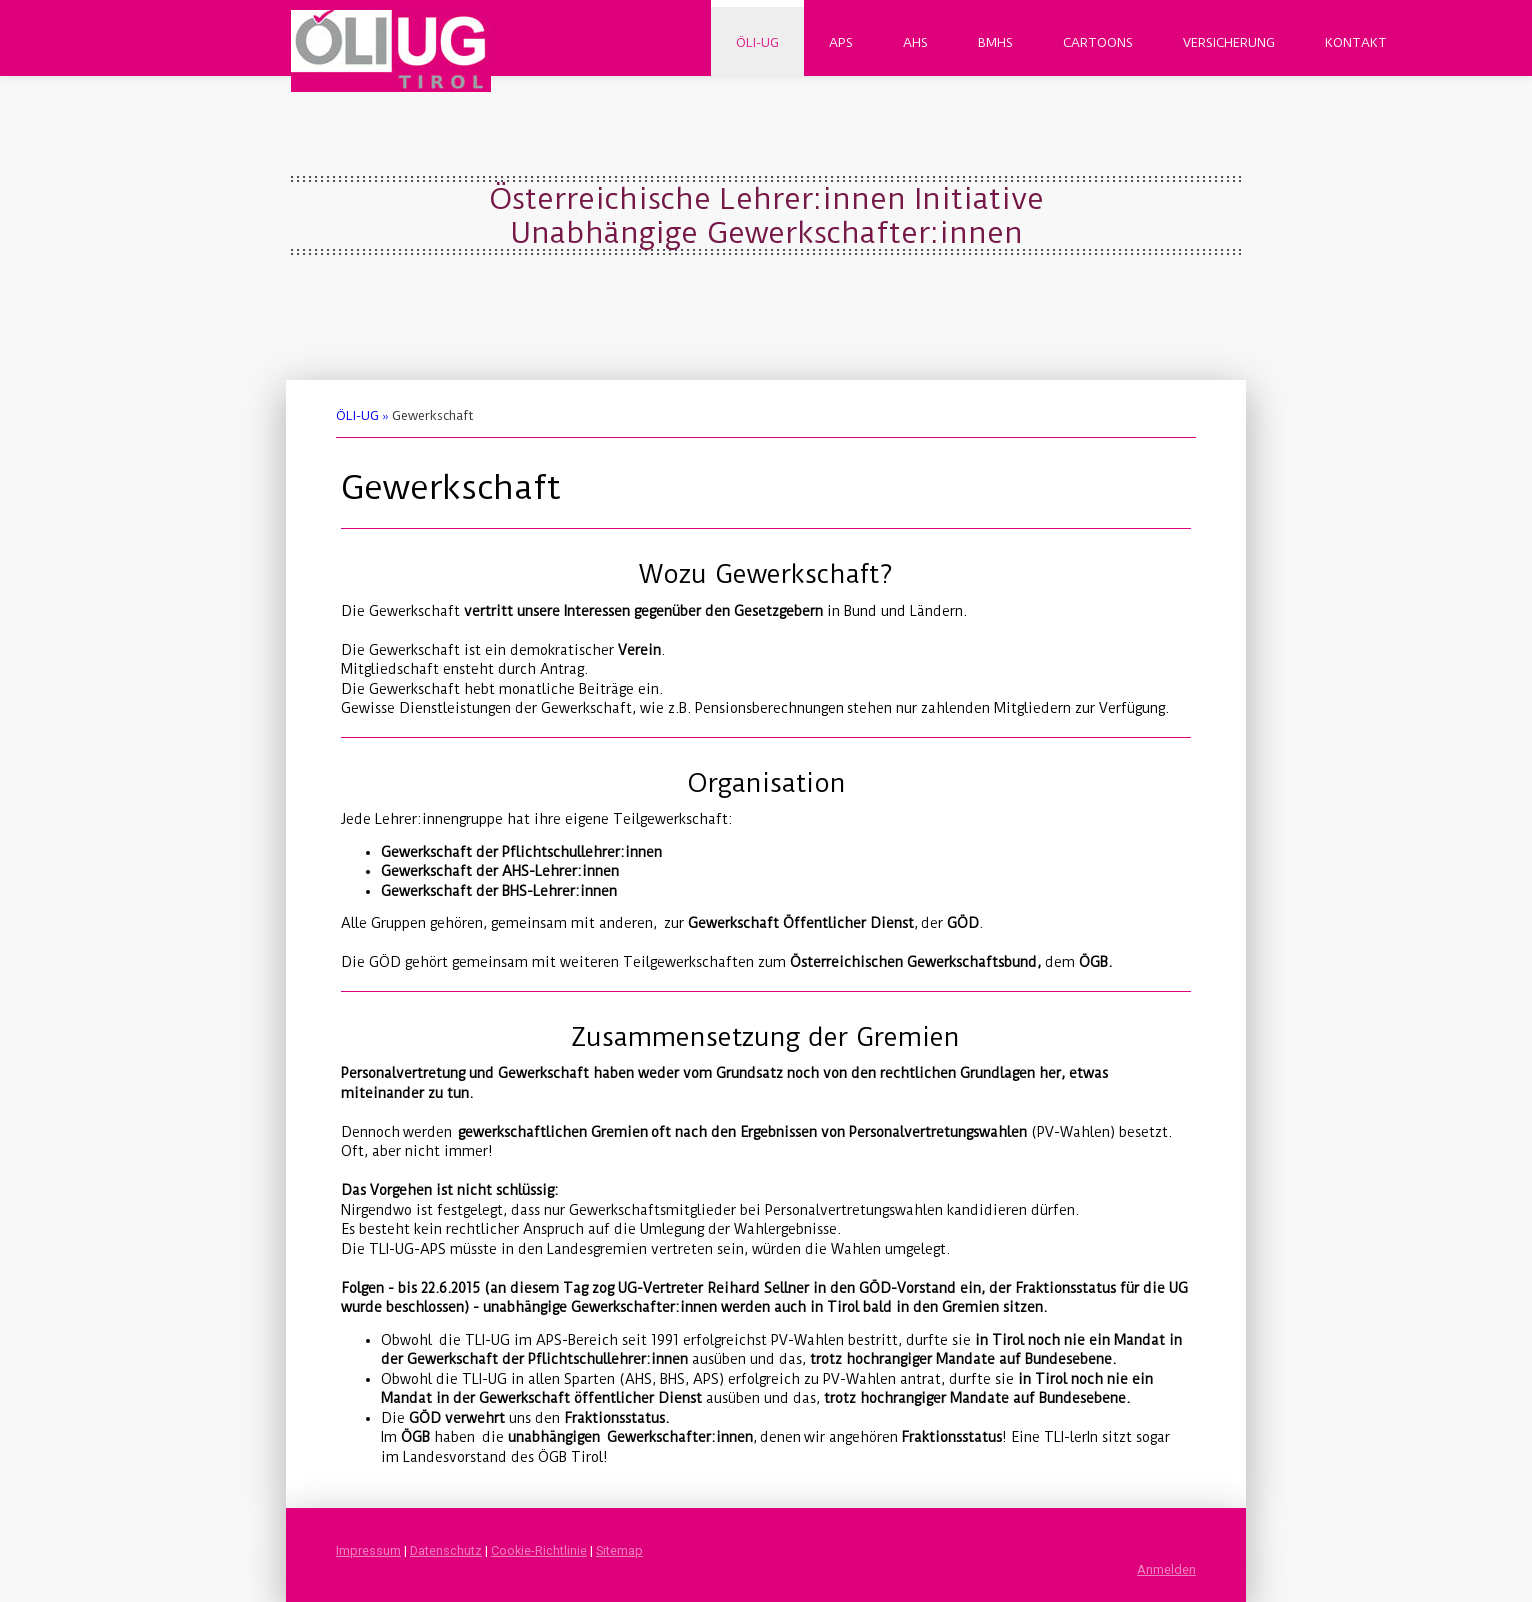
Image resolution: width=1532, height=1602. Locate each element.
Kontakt (1356, 42)
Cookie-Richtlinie (539, 1550)
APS (841, 42)
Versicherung (1229, 42)
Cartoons (1098, 42)
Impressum (368, 1550)
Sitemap (619, 1550)
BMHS (995, 42)
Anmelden (1166, 1569)
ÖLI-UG (757, 42)
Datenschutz (446, 1550)
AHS (915, 42)
